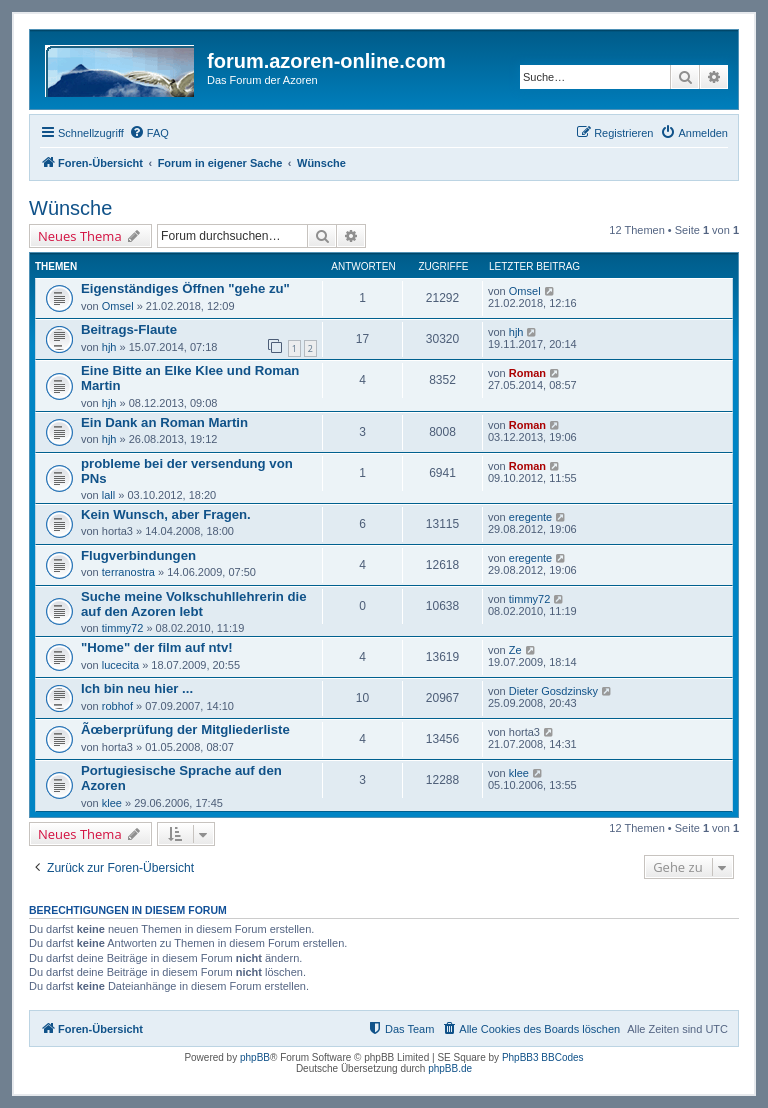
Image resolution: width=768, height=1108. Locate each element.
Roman (527, 373)
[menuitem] (149, 133)
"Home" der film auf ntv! (157, 647)
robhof (117, 706)
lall (108, 495)
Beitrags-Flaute (129, 329)
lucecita (120, 665)
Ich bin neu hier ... (137, 688)
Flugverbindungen (138, 555)
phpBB (255, 1057)
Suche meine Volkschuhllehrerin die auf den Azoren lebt (193, 604)
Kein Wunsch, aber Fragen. (166, 514)
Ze (515, 650)
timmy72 (123, 628)
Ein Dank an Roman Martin (164, 422)
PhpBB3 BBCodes (543, 1057)
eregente (530, 517)
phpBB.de (450, 1068)
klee (112, 803)
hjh (109, 347)
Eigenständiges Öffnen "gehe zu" (185, 288)
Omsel (118, 306)
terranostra (128, 572)
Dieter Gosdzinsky (553, 691)
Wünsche (70, 208)
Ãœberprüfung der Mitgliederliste (185, 729)
